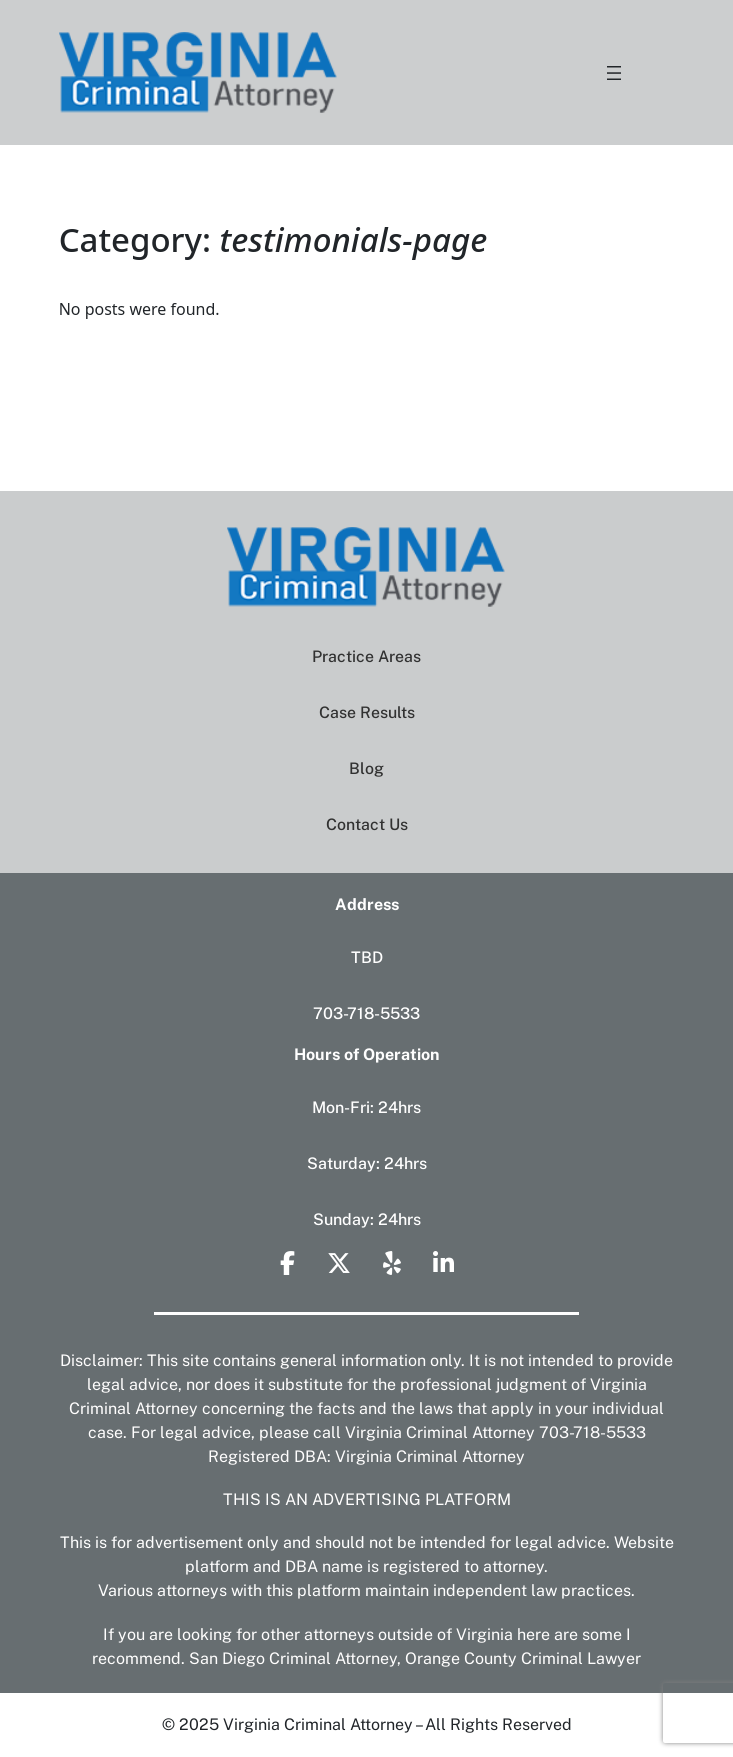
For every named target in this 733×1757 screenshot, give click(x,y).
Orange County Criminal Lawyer (523, 1658)
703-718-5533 (366, 1013)
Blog (366, 768)
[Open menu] (614, 73)
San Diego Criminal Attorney (293, 1658)
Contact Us (367, 824)
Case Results (367, 712)
